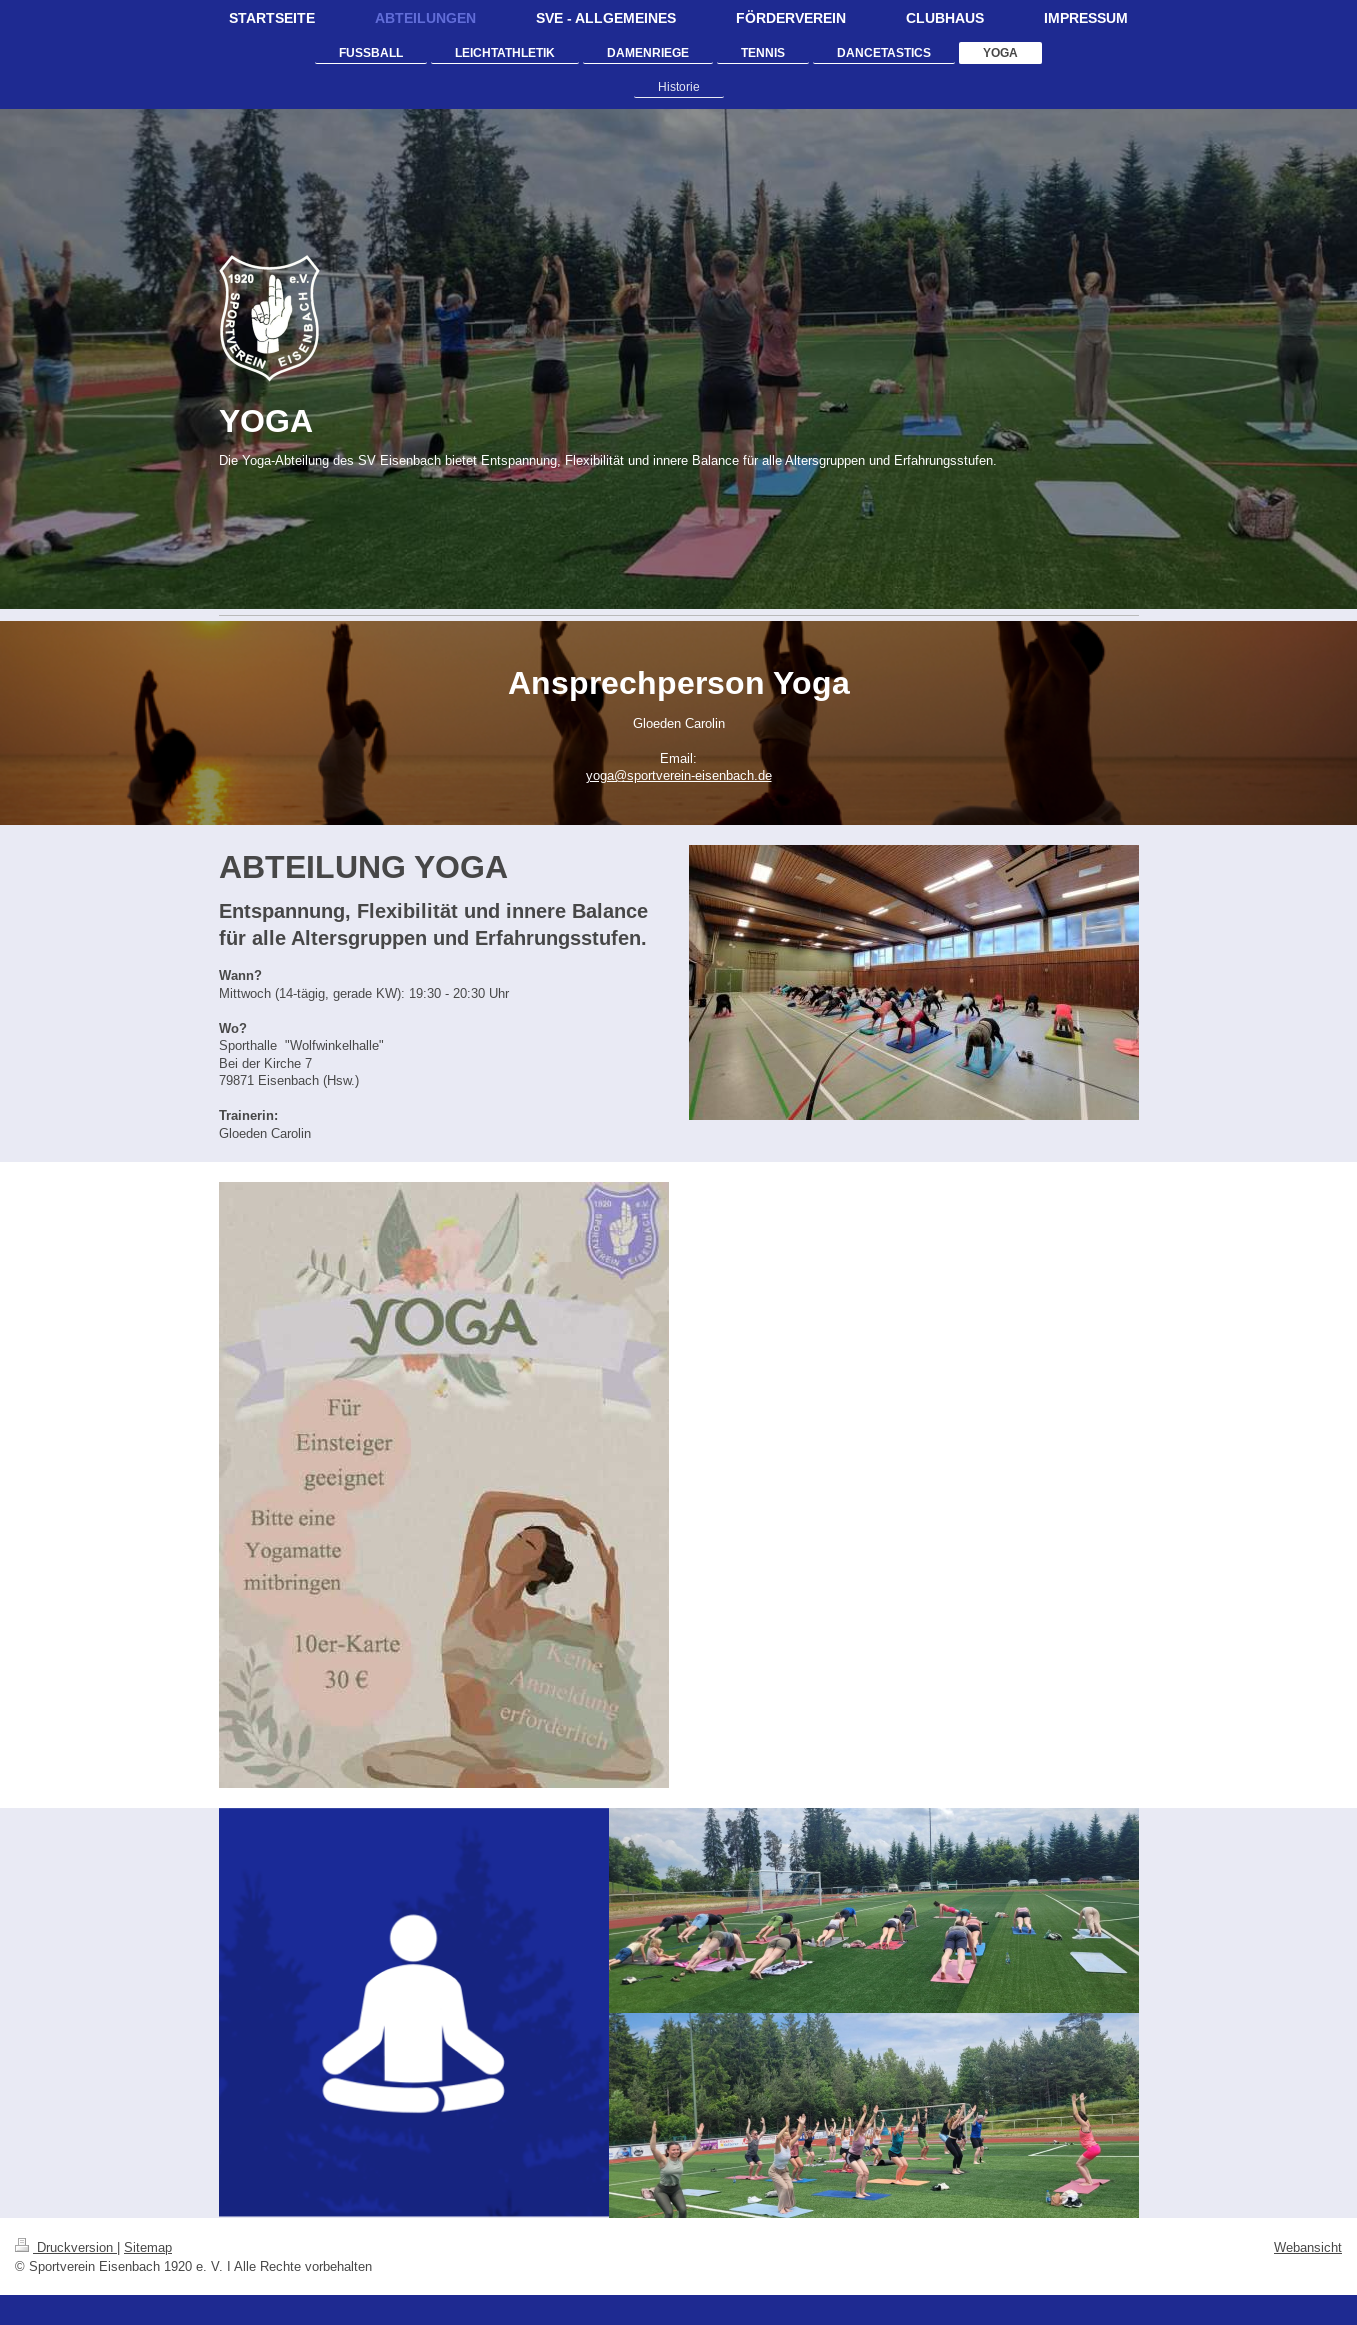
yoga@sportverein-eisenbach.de (679, 775)
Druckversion (66, 2247)
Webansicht (1308, 2247)
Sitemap (148, 2247)
